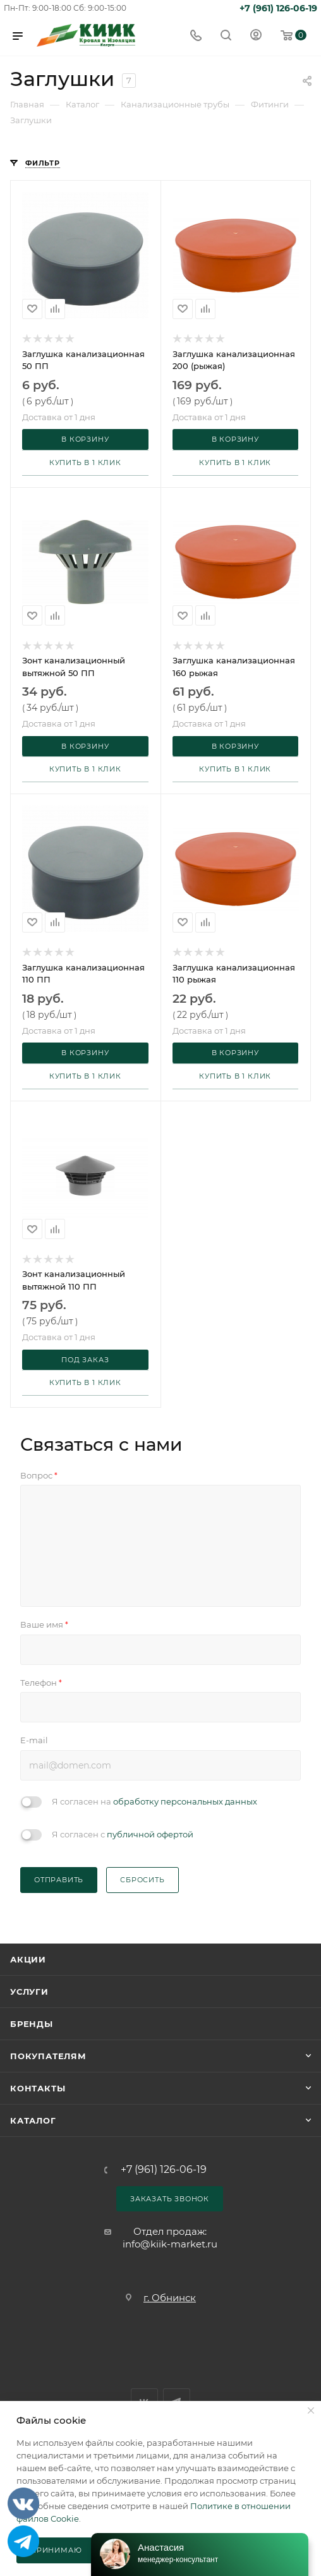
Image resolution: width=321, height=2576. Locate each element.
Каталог (33, 2120)
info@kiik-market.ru (170, 2244)
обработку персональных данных (185, 1801)
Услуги (29, 1991)
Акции (28, 1959)
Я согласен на (154, 1801)
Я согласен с (122, 1834)
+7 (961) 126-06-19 (278, 8)
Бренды (31, 2024)
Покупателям (48, 2056)
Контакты (37, 2088)
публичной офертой (150, 1834)
